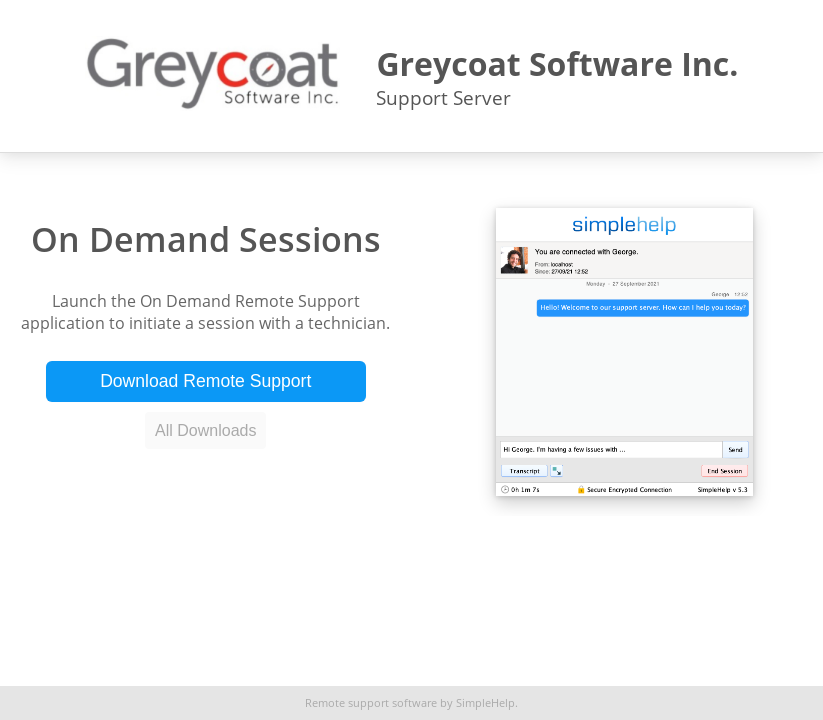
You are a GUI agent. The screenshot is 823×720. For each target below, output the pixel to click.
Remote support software (371, 703)
